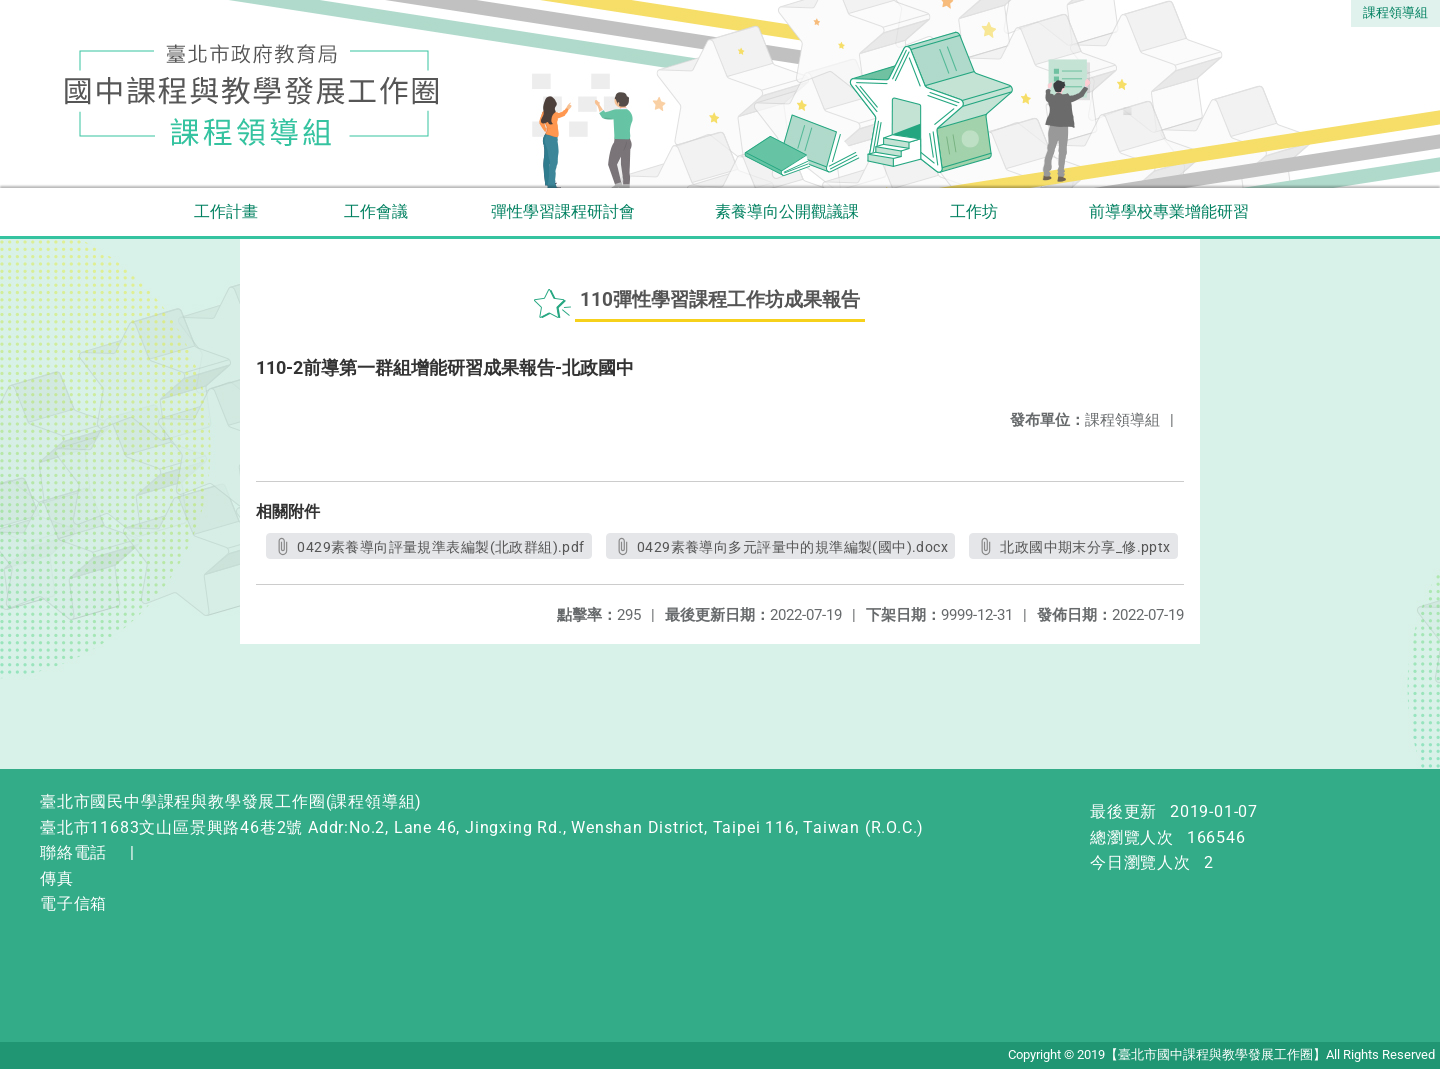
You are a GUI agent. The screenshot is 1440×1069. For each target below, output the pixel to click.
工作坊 (974, 211)
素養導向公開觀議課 (787, 211)
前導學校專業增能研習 (1169, 211)
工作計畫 (226, 211)
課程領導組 (1395, 12)
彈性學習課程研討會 (563, 211)
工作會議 (376, 211)
